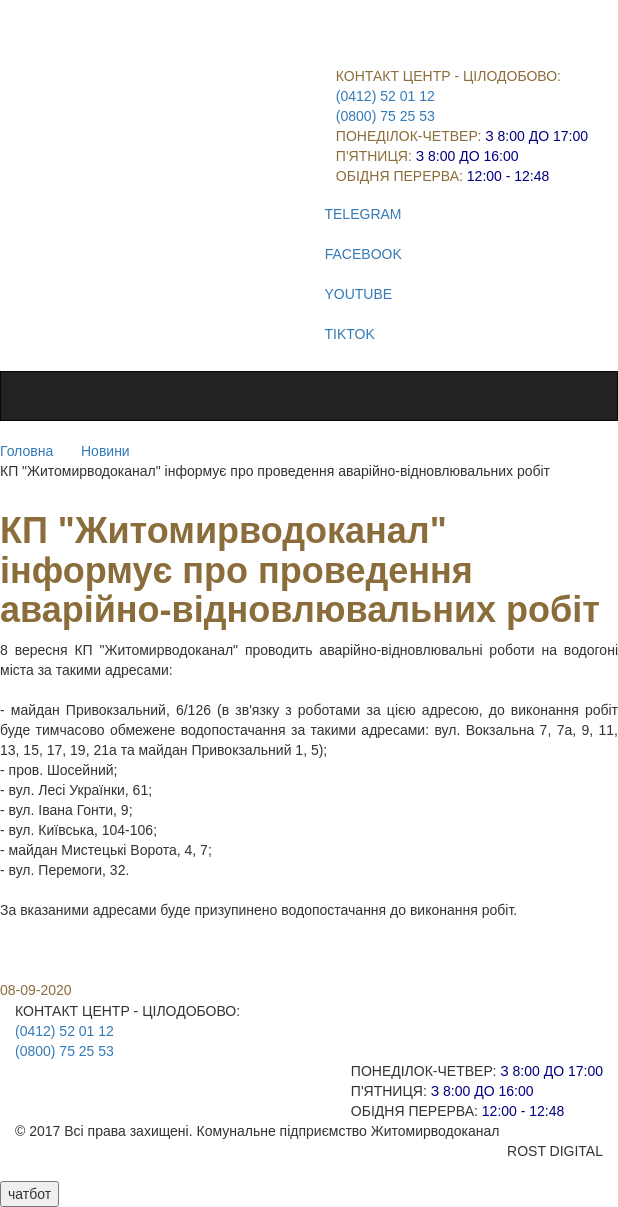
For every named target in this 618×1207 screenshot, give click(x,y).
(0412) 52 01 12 (385, 96)
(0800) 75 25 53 (385, 116)
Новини (105, 451)
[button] (309, 940)
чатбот (29, 1194)
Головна (26, 451)
